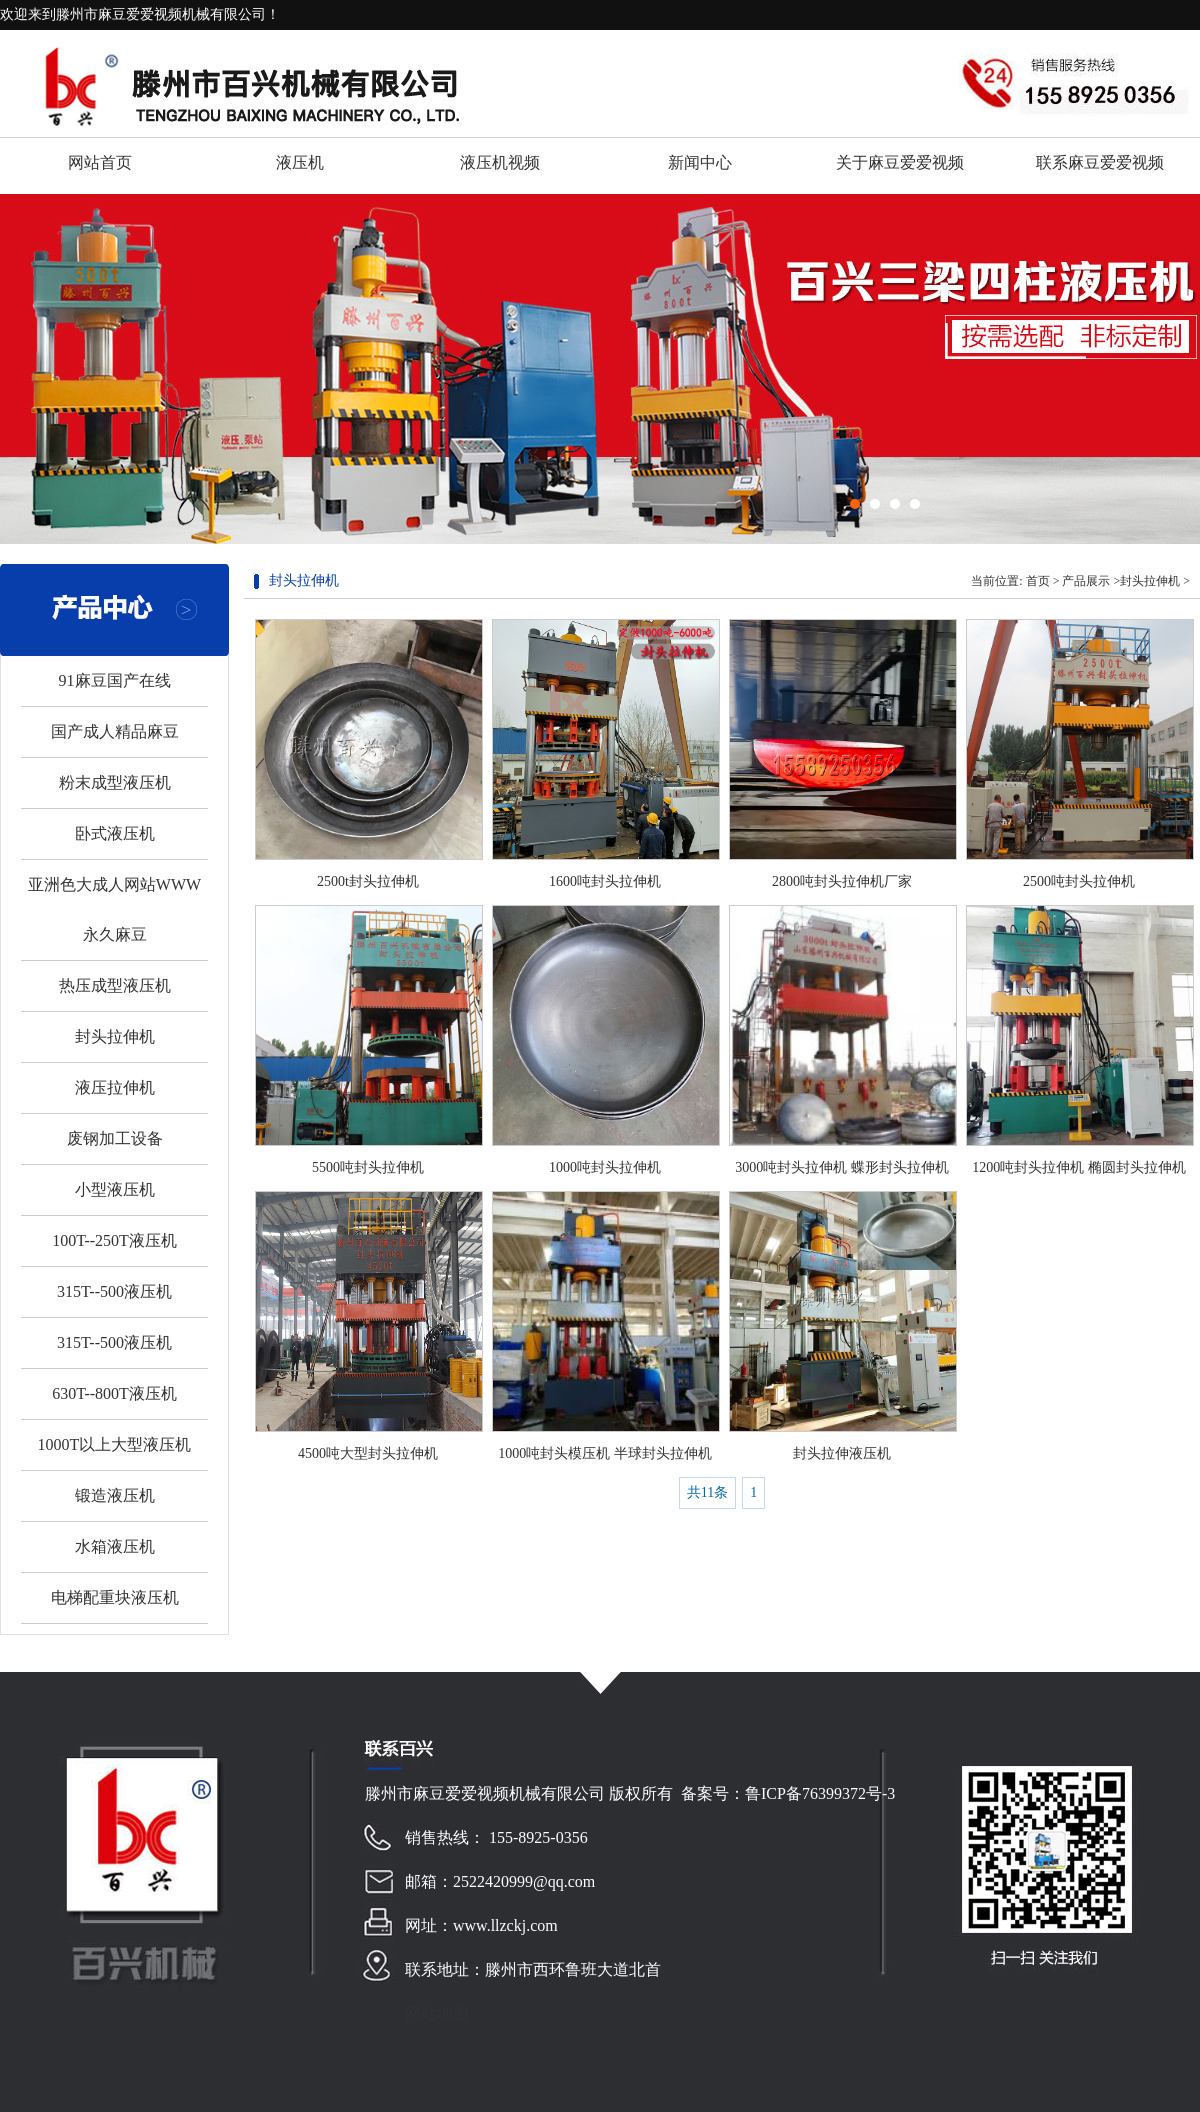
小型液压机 (115, 1189)
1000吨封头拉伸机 (605, 1167)
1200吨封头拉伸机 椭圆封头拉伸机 (1079, 1167)
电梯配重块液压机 (115, 1597)
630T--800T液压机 (114, 1393)
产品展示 (1086, 581)
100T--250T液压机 (114, 1240)
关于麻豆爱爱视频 (900, 162)
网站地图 (437, 2013)
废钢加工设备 (115, 1138)
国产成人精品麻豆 (115, 731)
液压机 (300, 162)
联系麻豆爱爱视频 (1100, 162)
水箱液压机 (115, 1546)
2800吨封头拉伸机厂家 (842, 881)
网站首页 (100, 162)
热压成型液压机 (115, 985)
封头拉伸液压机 (842, 1453)
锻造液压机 (115, 1495)
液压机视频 (500, 162)
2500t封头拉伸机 (368, 881)
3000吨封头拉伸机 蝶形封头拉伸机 (842, 1167)
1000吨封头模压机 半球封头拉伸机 (605, 1453)
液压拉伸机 (115, 1087)
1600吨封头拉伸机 (605, 881)
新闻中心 (700, 162)
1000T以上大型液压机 (115, 1444)
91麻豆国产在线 (115, 680)
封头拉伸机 (115, 1036)
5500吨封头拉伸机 (368, 1167)
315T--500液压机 (114, 1291)
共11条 (707, 1492)
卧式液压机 (115, 833)
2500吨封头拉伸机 (1079, 881)
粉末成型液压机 (115, 782)
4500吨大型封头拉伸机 (368, 1453)
